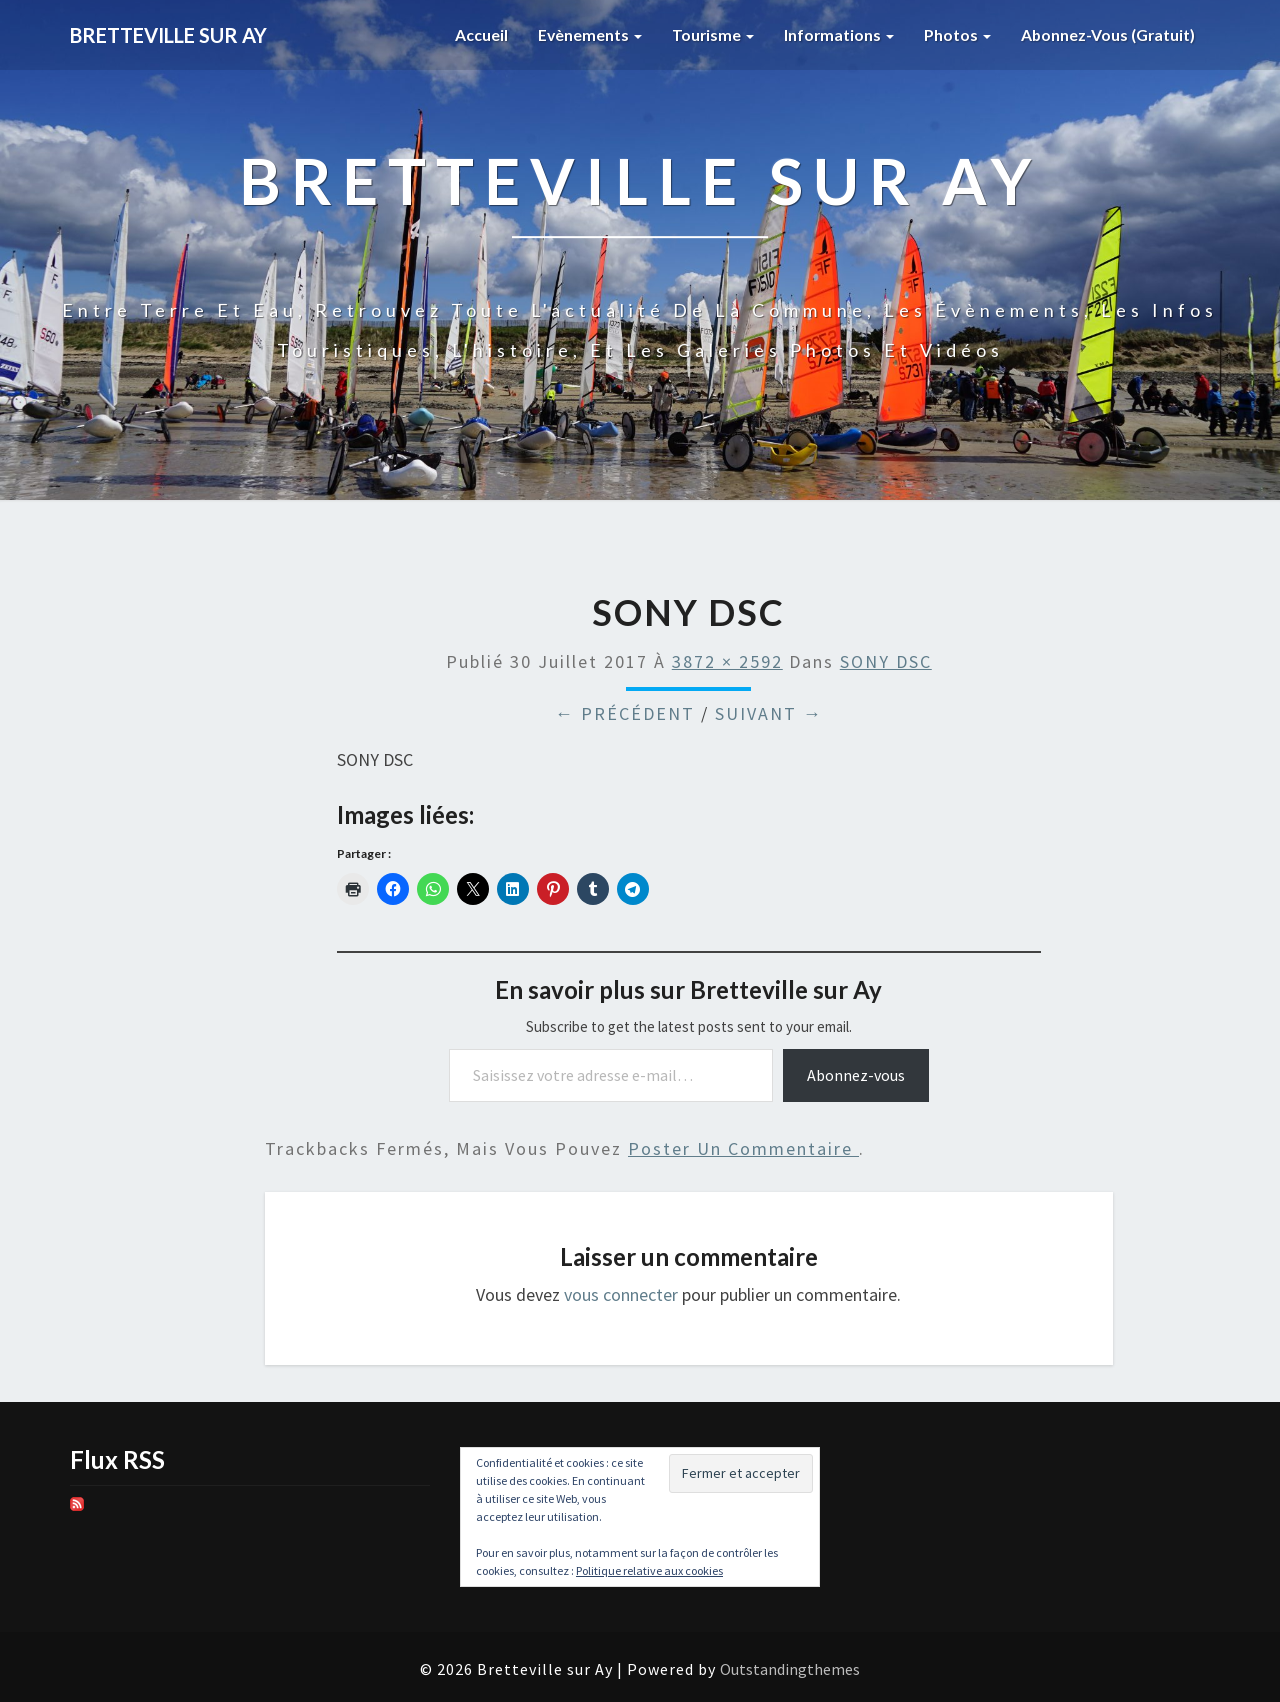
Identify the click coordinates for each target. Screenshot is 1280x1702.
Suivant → (769, 713)
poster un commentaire (743, 1148)
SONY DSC (886, 661)
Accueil (476, 34)
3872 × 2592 (727, 661)
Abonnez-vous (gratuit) (1107, 34)
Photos (955, 34)
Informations (836, 34)
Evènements (585, 34)
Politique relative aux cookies (649, 1570)
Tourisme (709, 34)
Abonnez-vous (856, 1075)
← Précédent (625, 713)
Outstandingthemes (790, 1669)
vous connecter (621, 1294)
